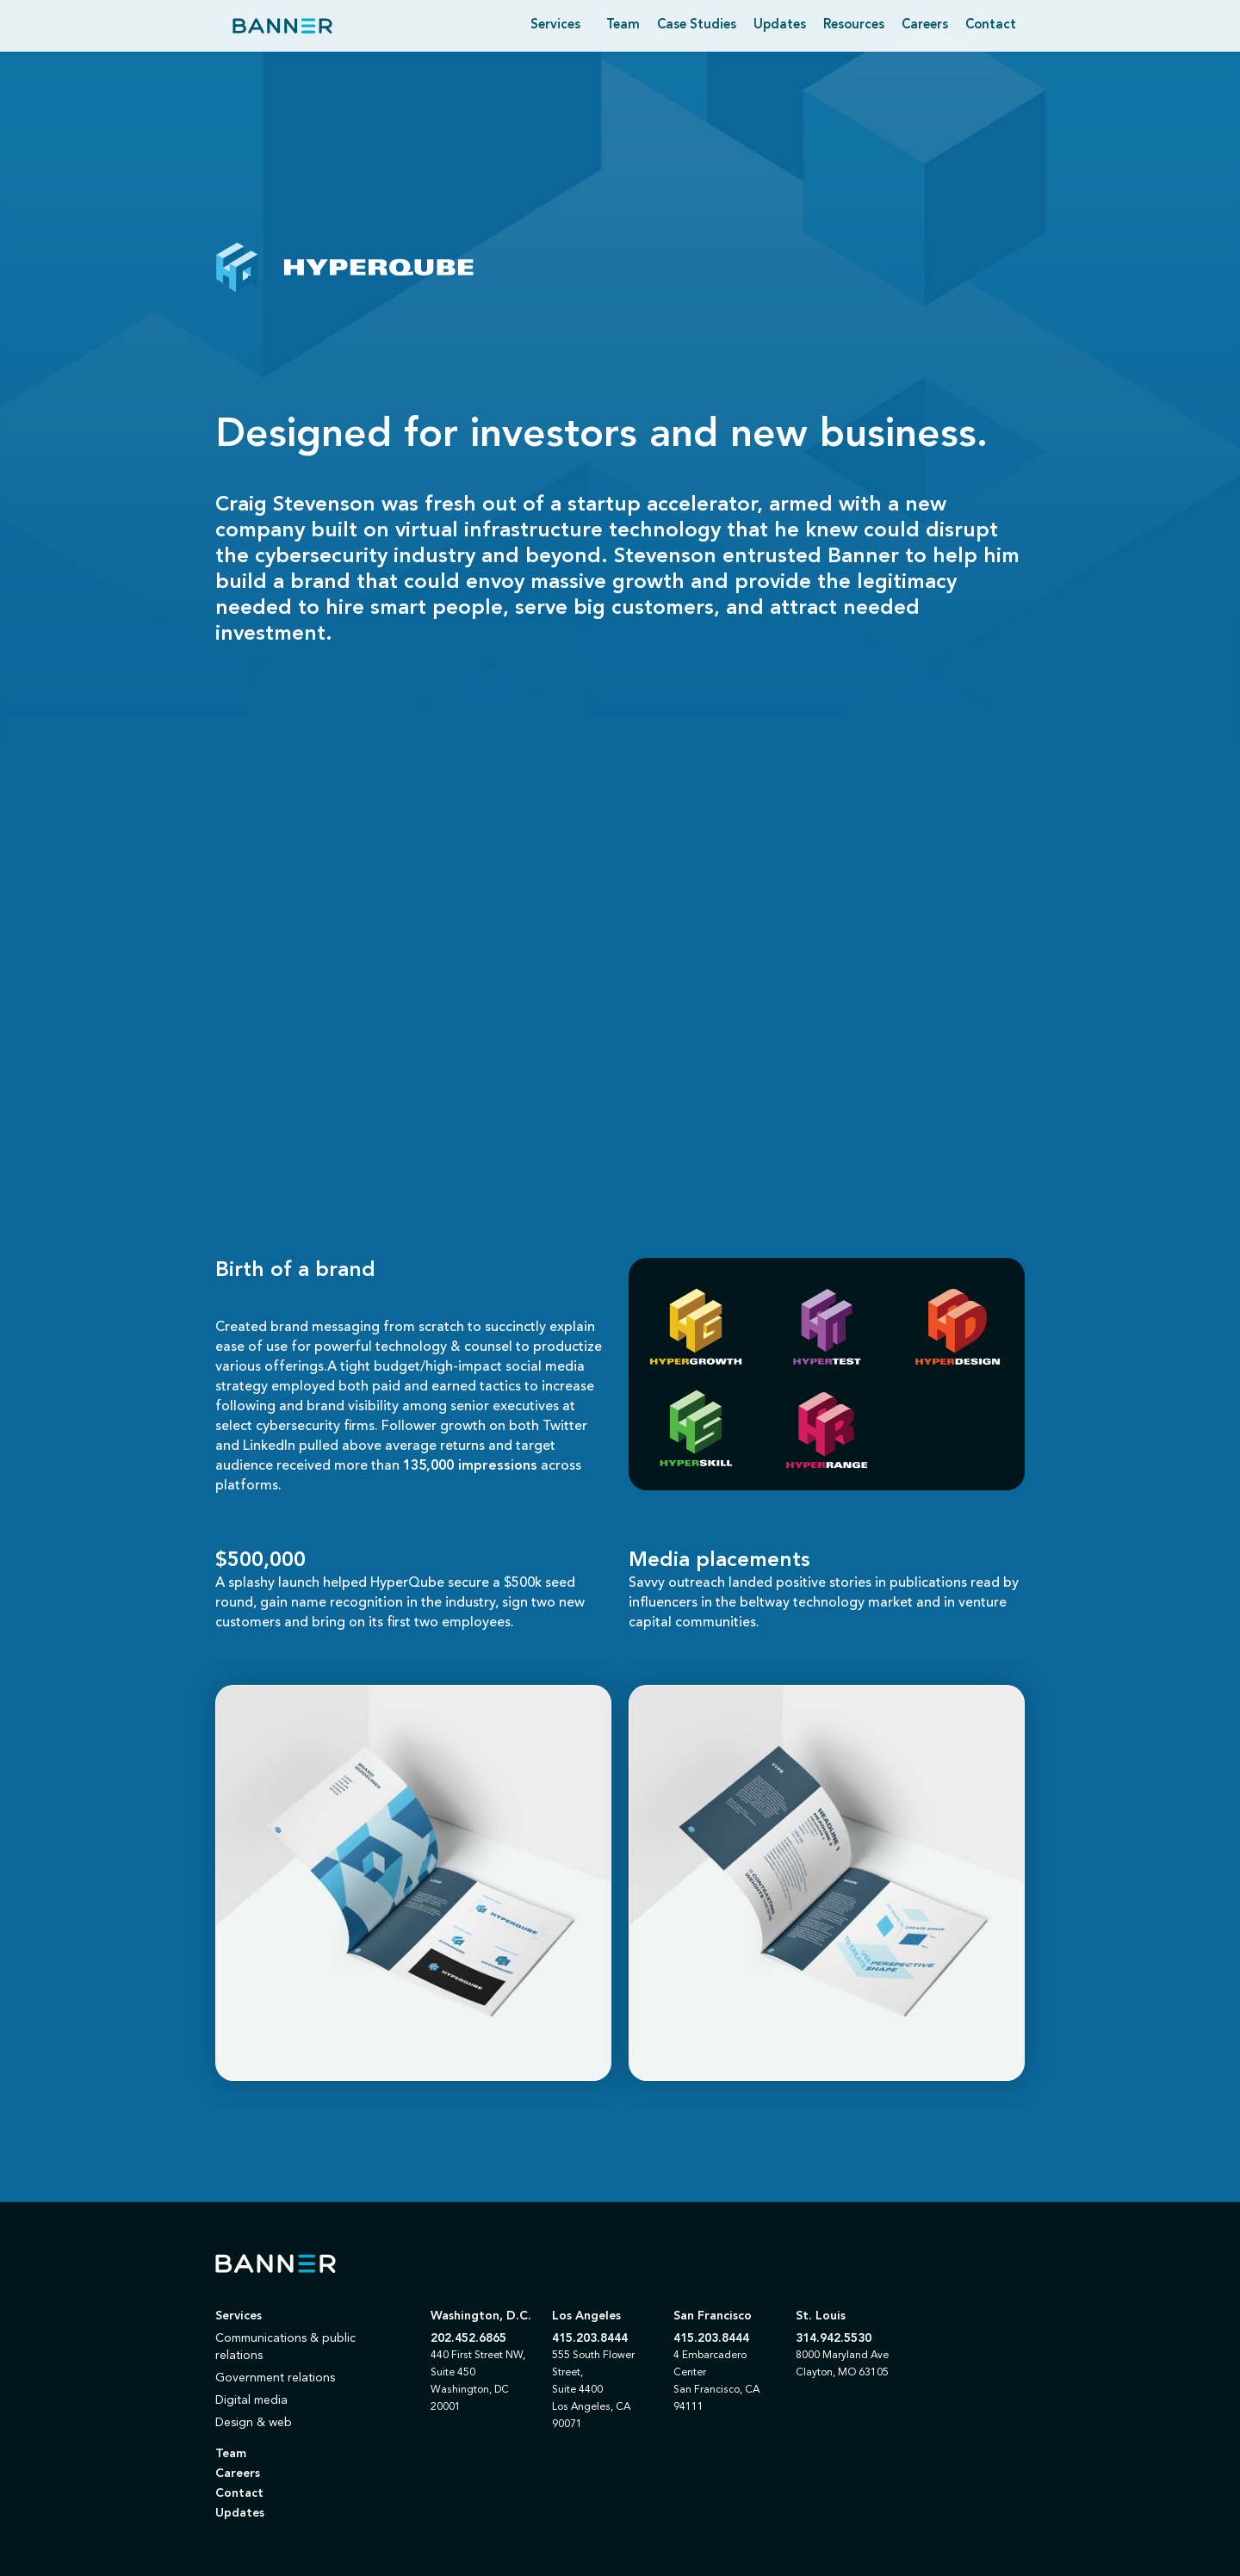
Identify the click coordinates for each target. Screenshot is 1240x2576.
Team (623, 25)
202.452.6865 (468, 2338)
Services (238, 2316)
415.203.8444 (590, 2338)
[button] (555, 26)
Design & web (253, 2423)
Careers (925, 25)
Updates (779, 25)
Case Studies (696, 25)
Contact (990, 25)
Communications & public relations (285, 2347)
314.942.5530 (833, 2338)
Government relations (275, 2378)
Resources (853, 25)
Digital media (251, 2400)
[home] (282, 26)
